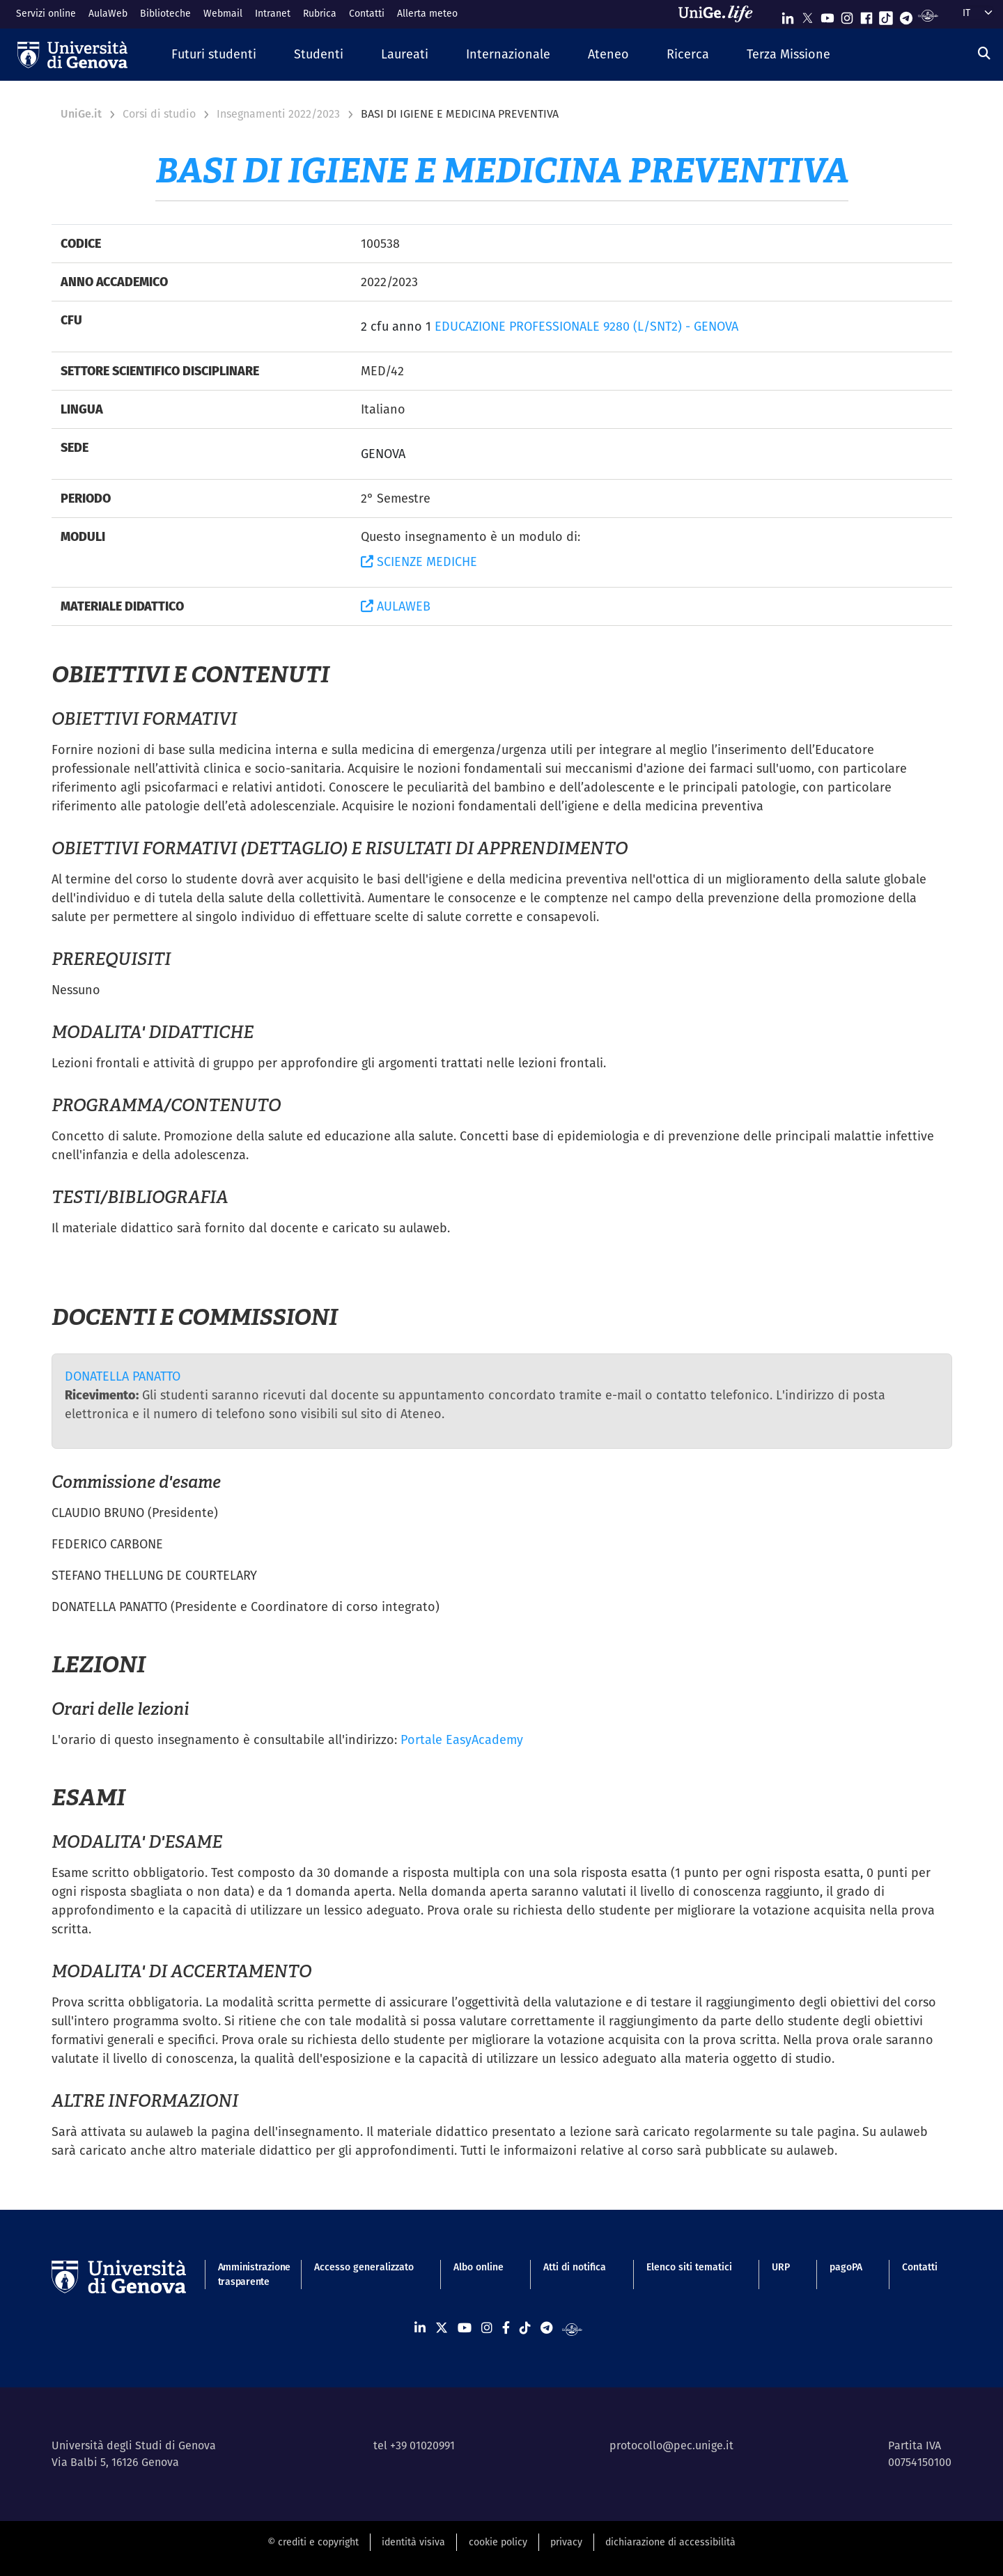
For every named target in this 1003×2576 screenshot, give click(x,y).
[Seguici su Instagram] (847, 15)
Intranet (272, 13)
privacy (566, 2542)
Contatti (366, 13)
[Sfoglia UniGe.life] (720, 14)
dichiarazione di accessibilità (670, 2542)
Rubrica (319, 13)
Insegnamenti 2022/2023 (278, 114)
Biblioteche (165, 13)
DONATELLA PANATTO (122, 1376)
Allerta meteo (427, 13)
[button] (214, 54)
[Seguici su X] (807, 15)
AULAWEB (395, 606)
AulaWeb (107, 13)
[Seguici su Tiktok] (886, 15)
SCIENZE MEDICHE (419, 561)
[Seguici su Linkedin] (787, 15)
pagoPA (846, 2267)
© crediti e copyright (313, 2542)
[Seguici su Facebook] (866, 15)
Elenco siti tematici (689, 2267)
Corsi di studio (159, 114)
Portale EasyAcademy (462, 1739)
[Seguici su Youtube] (827, 15)
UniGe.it (81, 114)
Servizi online (46, 13)
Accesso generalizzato (364, 2267)
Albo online (478, 2267)
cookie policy (498, 2542)
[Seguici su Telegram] (906, 15)
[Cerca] (984, 53)
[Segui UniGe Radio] (928, 15)
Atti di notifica (574, 2267)
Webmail (222, 13)
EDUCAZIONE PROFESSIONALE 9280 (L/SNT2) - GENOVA (586, 326)
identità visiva (413, 2542)
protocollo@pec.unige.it (671, 2445)
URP (781, 2267)
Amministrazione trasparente (246, 2274)
